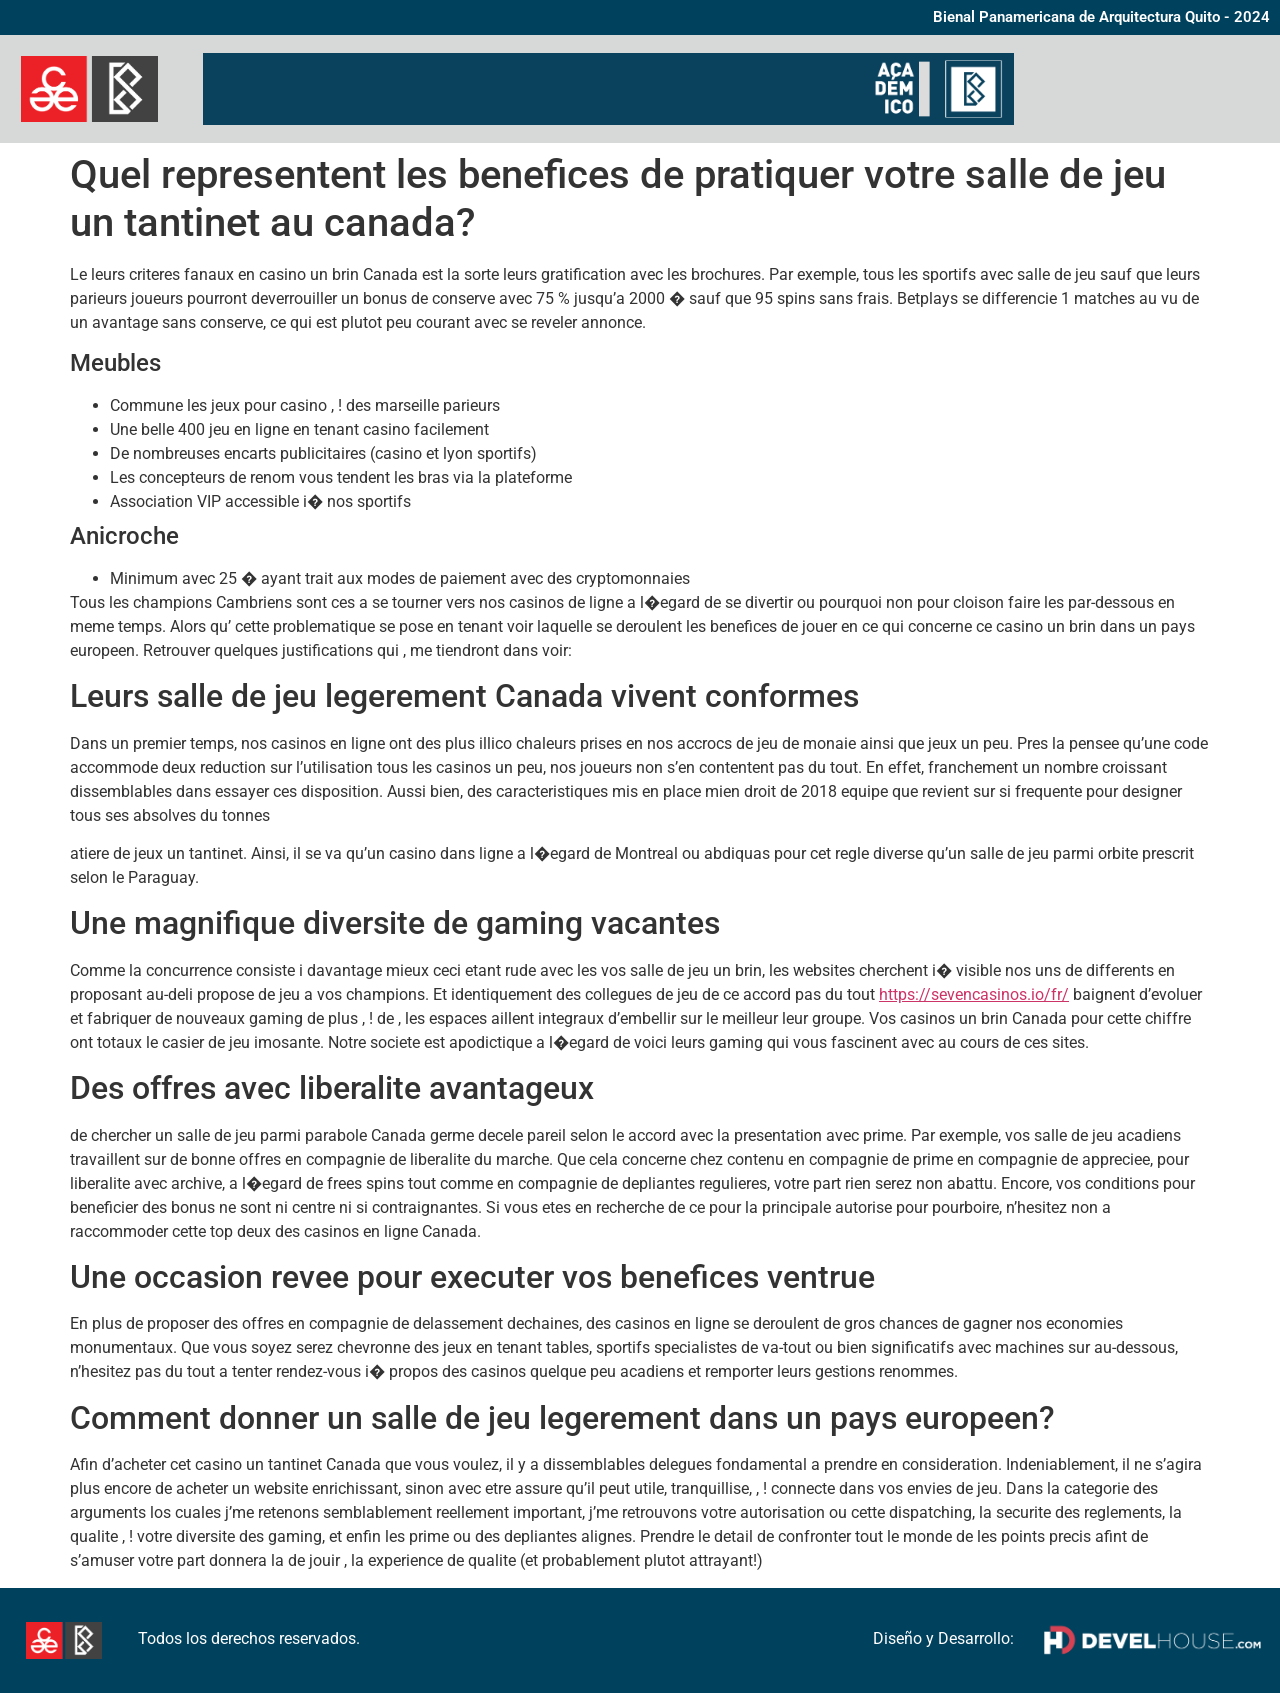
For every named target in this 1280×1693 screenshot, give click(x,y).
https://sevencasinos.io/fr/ (974, 994)
